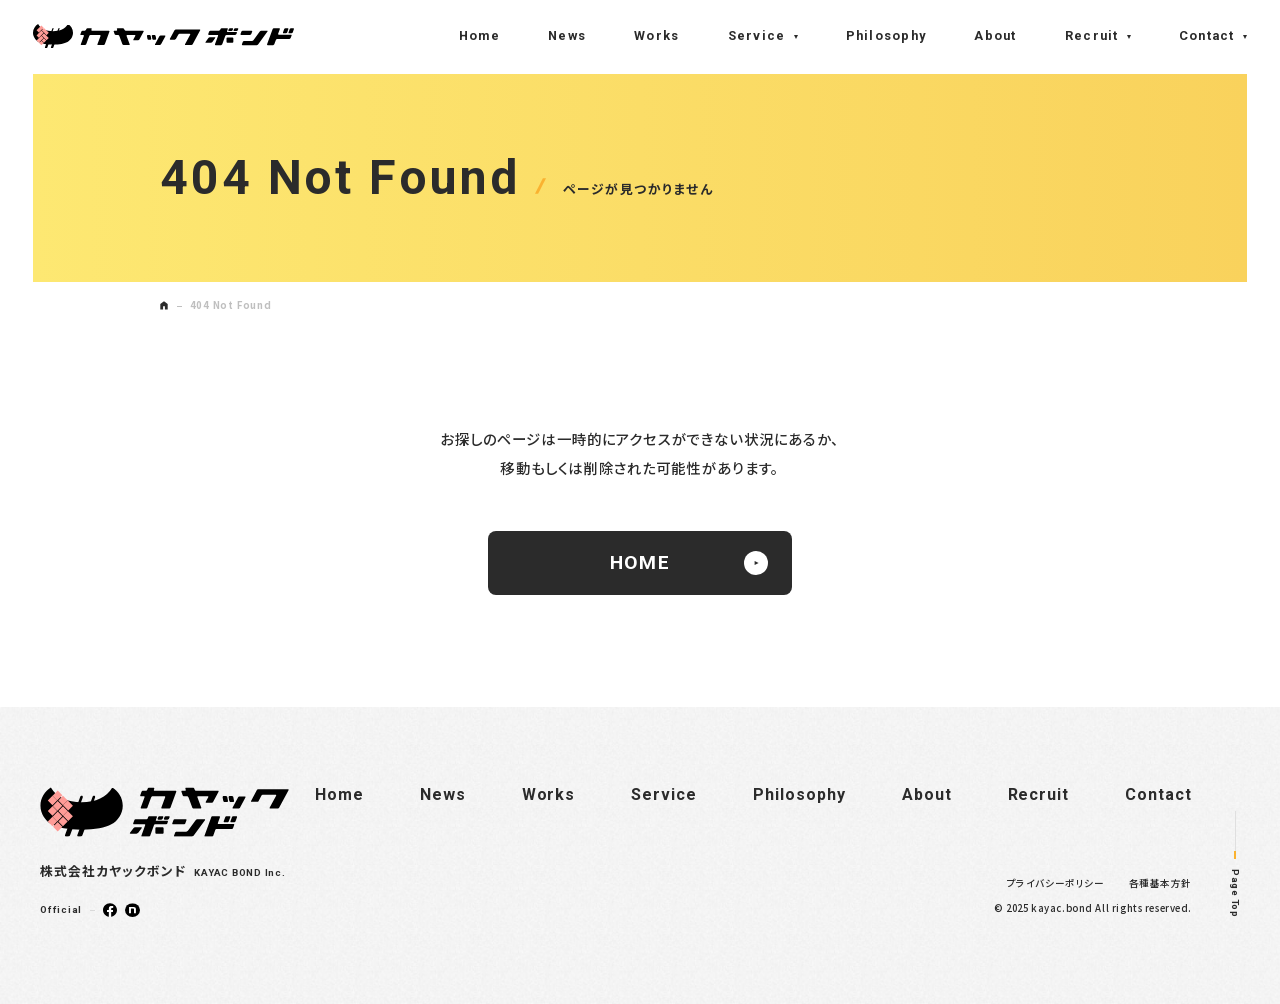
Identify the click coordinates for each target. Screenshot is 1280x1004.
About (995, 35)
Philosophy (886, 35)
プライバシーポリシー (1056, 883)
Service (757, 35)
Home (479, 35)
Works (656, 35)
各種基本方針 (1160, 883)
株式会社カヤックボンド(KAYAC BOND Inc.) (163, 36)
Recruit (1092, 35)
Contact (1207, 35)
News (567, 35)
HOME (689, 563)
